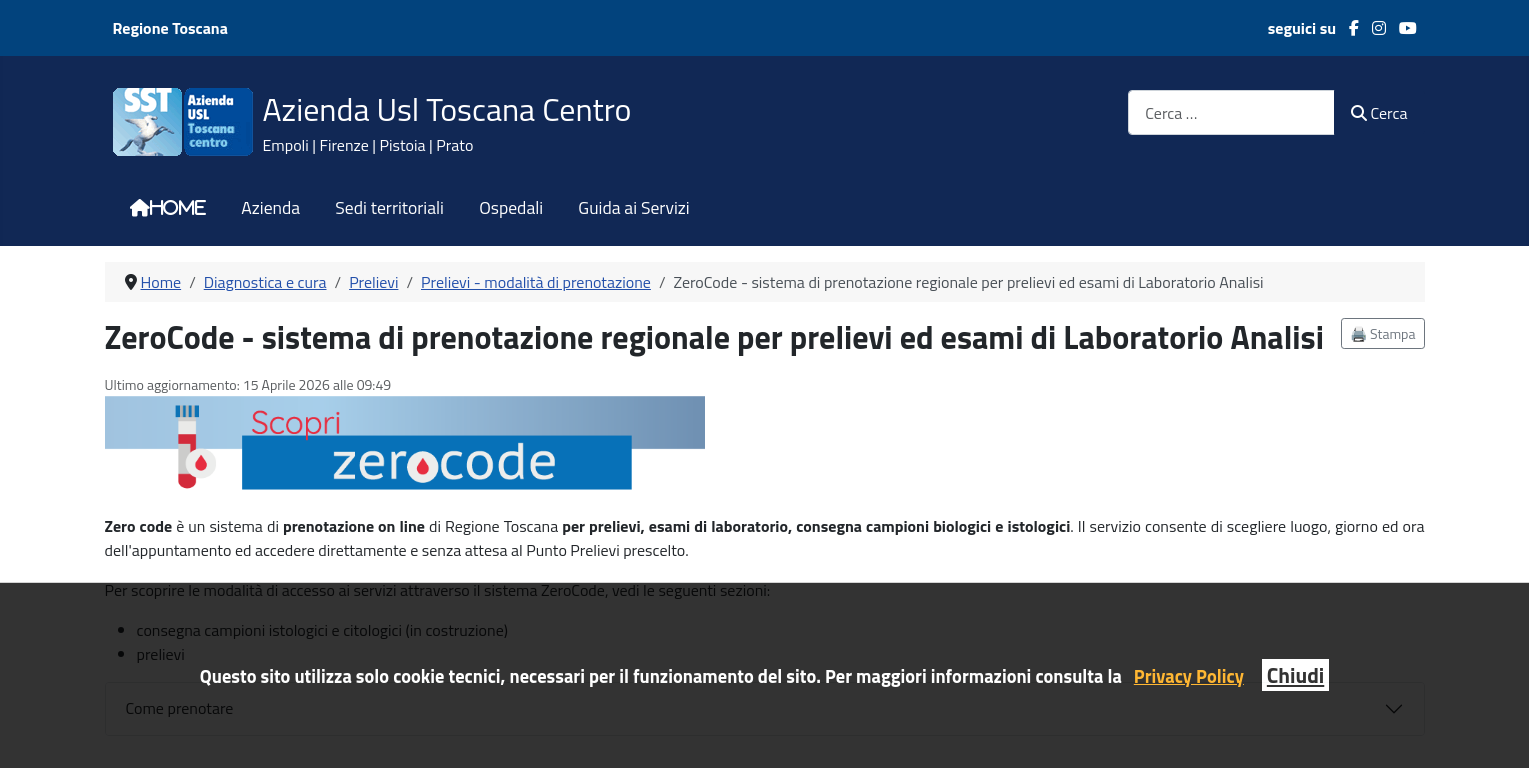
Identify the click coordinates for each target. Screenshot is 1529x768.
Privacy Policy (1189, 676)
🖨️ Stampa (1383, 333)
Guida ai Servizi (633, 208)
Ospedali (511, 208)
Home (178, 208)
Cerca (1379, 113)
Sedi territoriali (389, 208)
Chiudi (1295, 675)
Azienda (270, 208)
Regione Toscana (170, 28)
